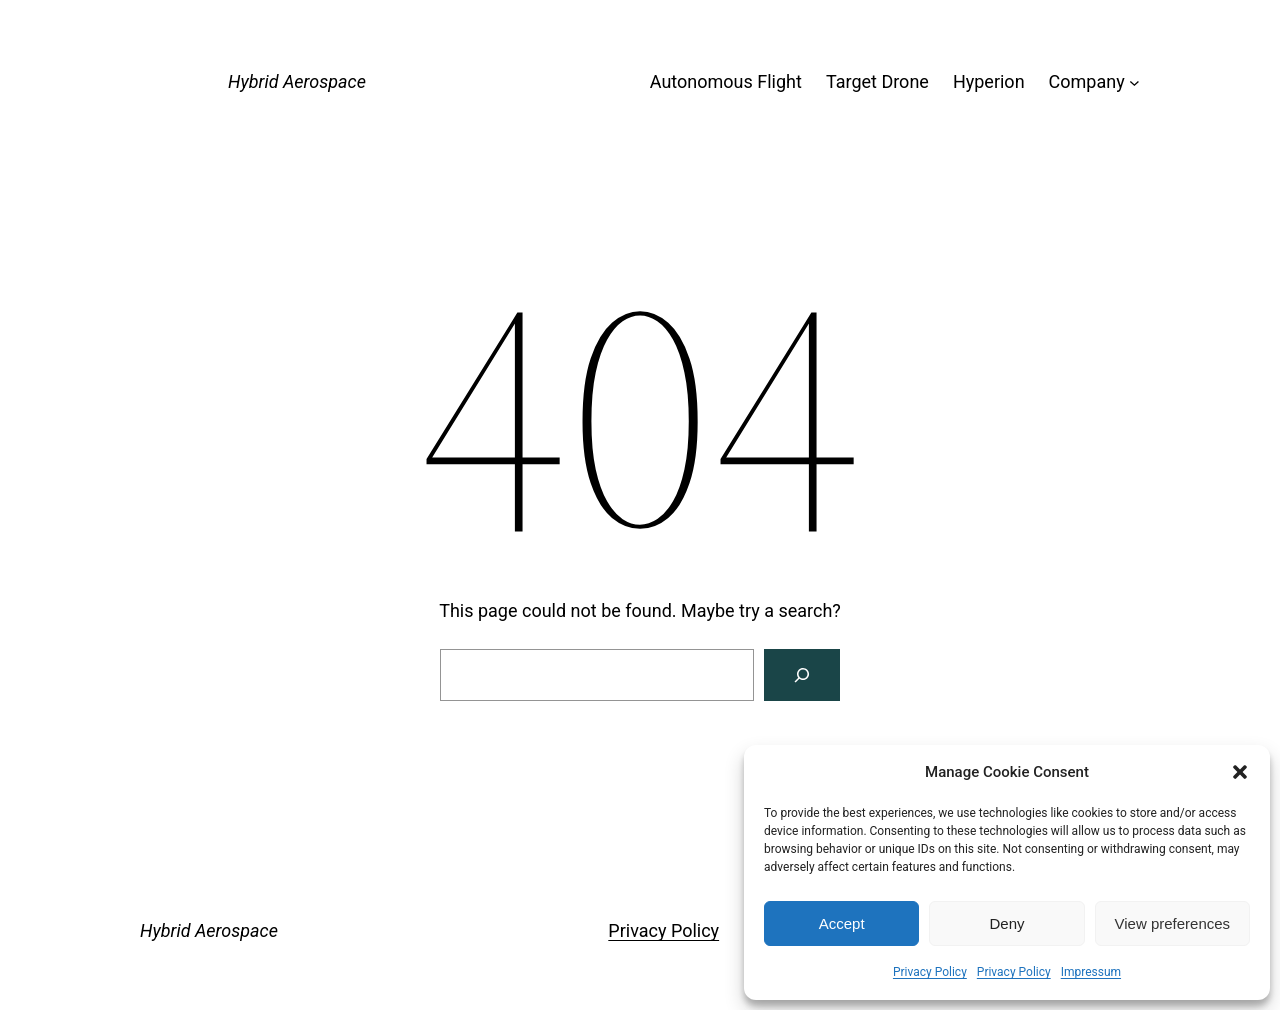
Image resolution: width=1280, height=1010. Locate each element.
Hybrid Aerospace (297, 81)
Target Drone (877, 81)
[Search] (802, 675)
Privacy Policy (930, 972)
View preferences (1173, 923)
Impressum (1091, 972)
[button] (1240, 772)
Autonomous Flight (726, 81)
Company (1087, 81)
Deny (1006, 923)
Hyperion (989, 81)
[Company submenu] (1134, 82)
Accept (842, 923)
